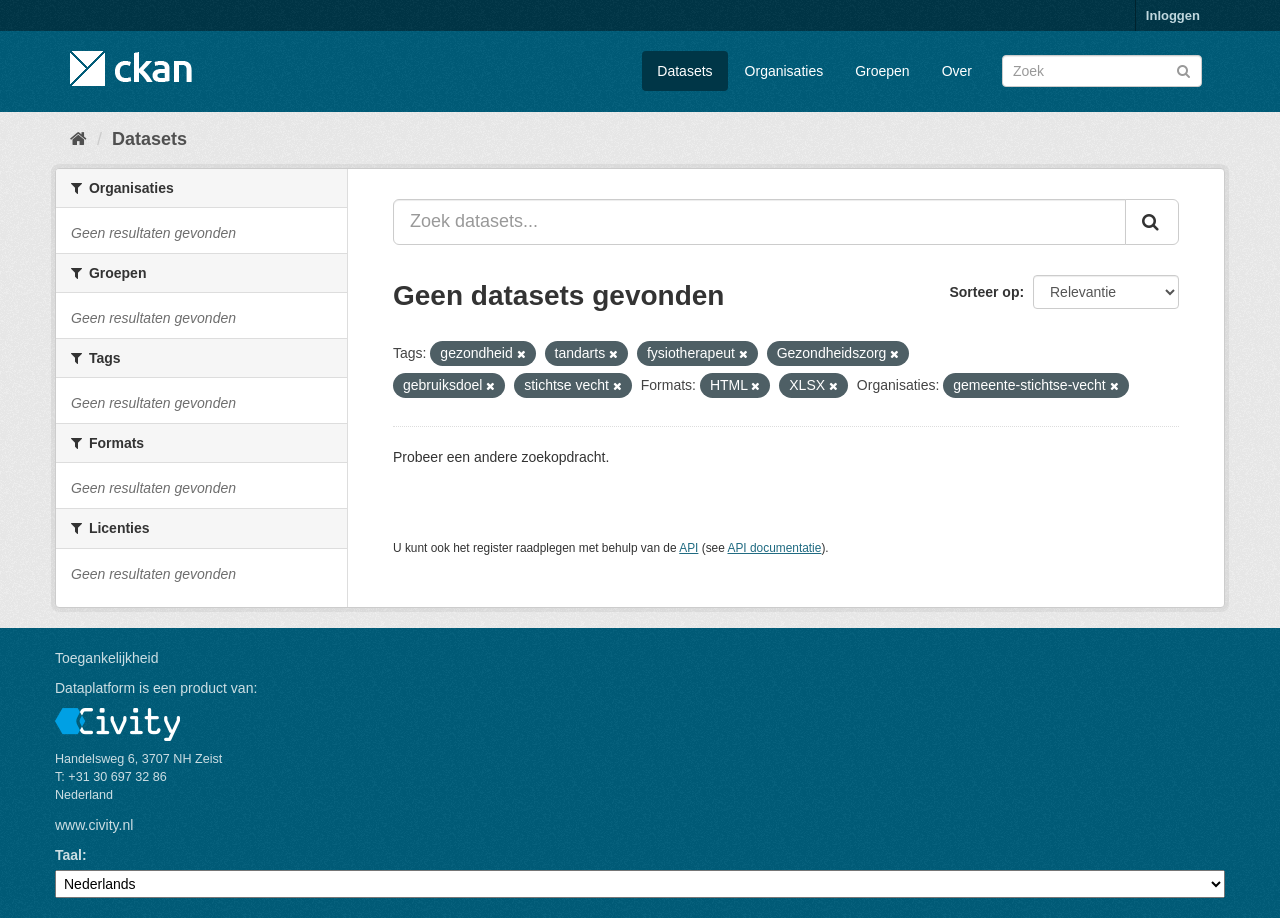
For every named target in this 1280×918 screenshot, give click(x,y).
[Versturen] (1183, 69)
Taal (68, 855)
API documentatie (775, 548)
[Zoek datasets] (1102, 71)
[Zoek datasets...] (759, 222)
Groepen (882, 71)
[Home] (78, 139)
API (688, 548)
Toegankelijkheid (107, 658)
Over (957, 71)
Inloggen (1173, 15)
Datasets (684, 71)
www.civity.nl (94, 825)
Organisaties (784, 71)
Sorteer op (984, 292)
